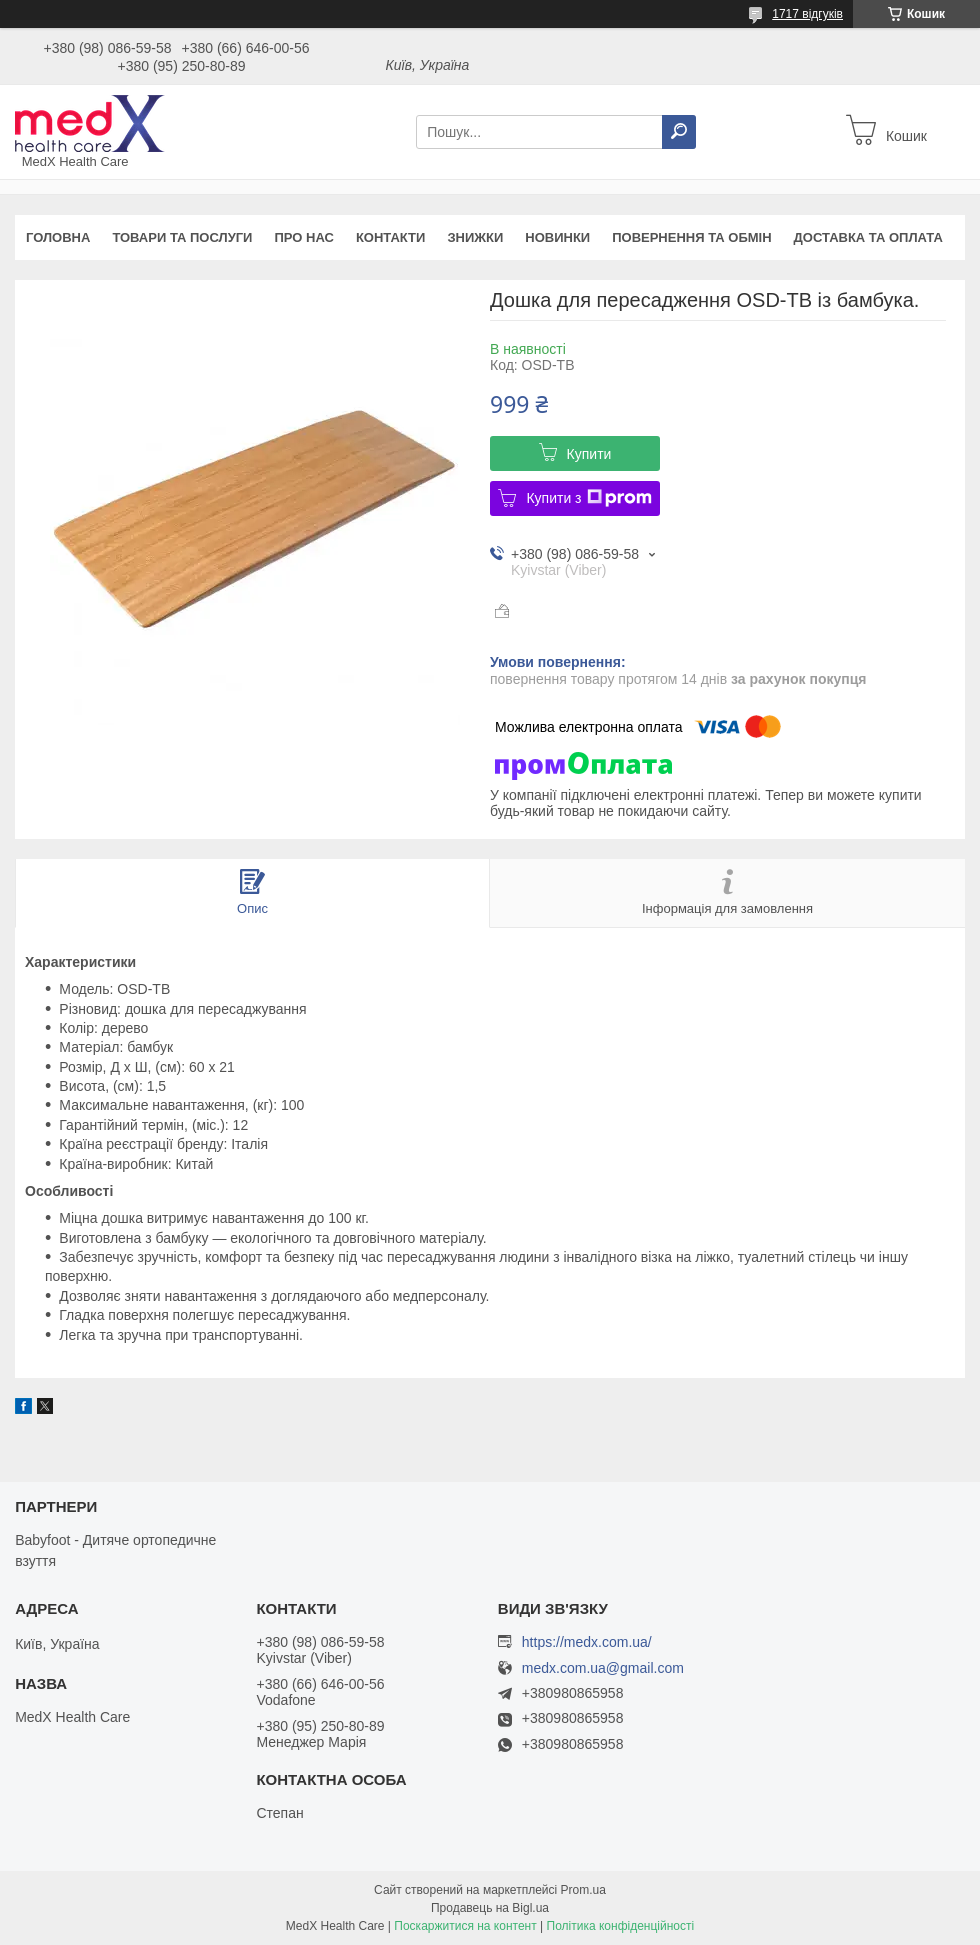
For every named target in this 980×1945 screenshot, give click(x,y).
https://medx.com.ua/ (587, 1642)
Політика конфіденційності (621, 1926)
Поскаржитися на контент (465, 1926)
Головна (58, 237)
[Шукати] (679, 132)
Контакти (391, 237)
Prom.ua (583, 1890)
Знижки (475, 237)
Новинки (557, 237)
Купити (589, 454)
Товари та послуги (182, 237)
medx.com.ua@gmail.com (603, 1668)
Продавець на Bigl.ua (490, 1908)
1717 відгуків (807, 14)
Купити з (588, 498)
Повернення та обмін (691, 237)
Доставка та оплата (868, 237)
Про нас (303, 237)
